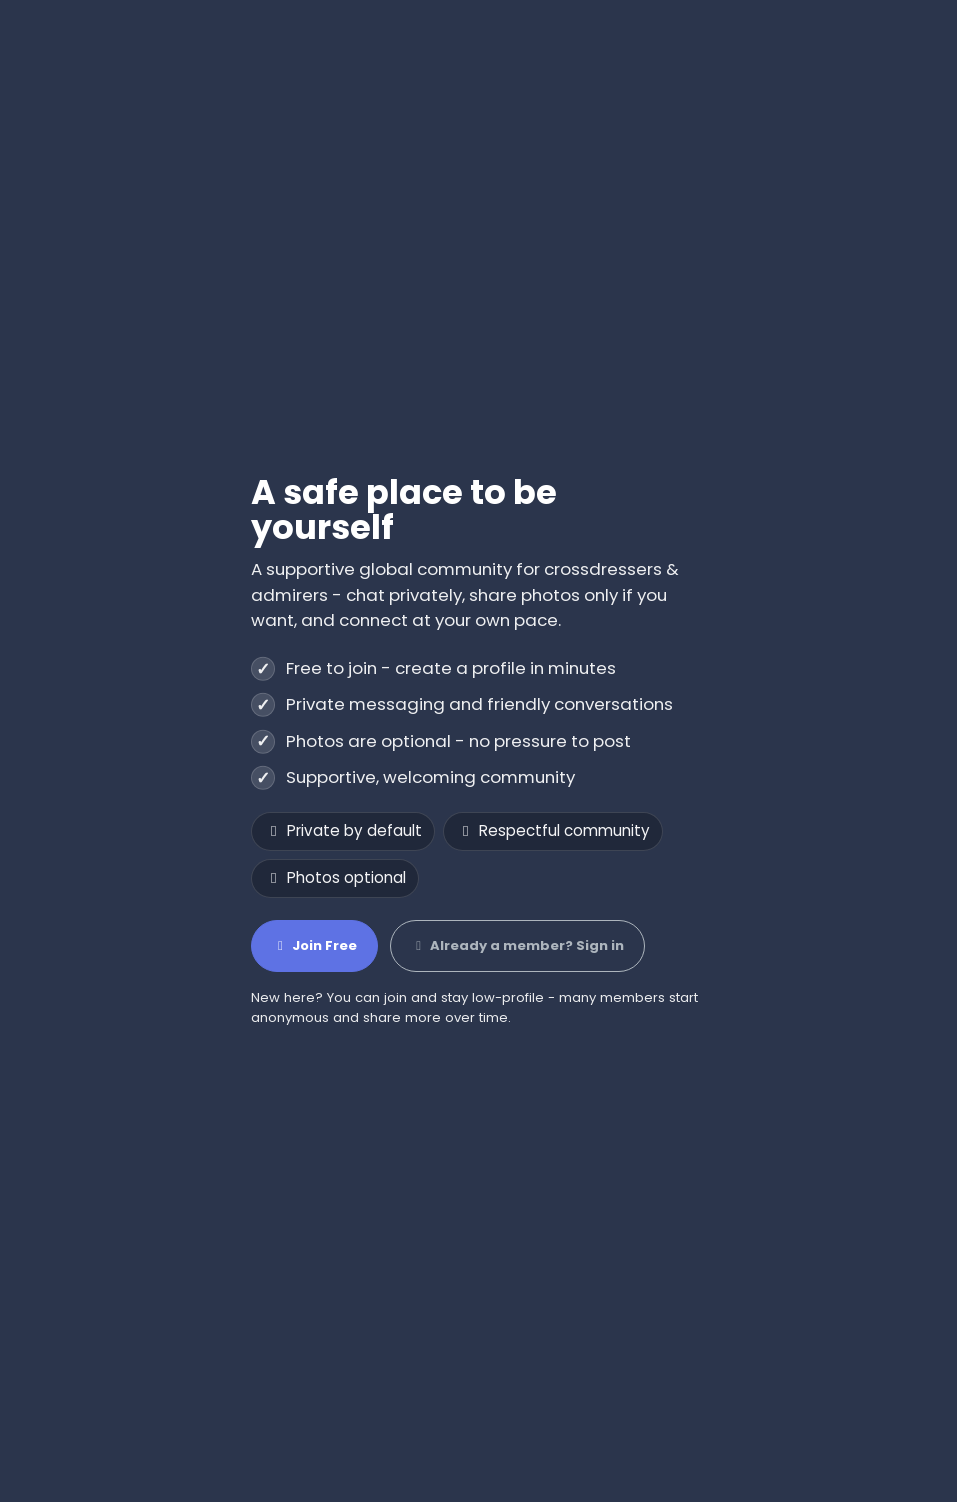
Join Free (314, 945)
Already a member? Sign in (517, 945)
